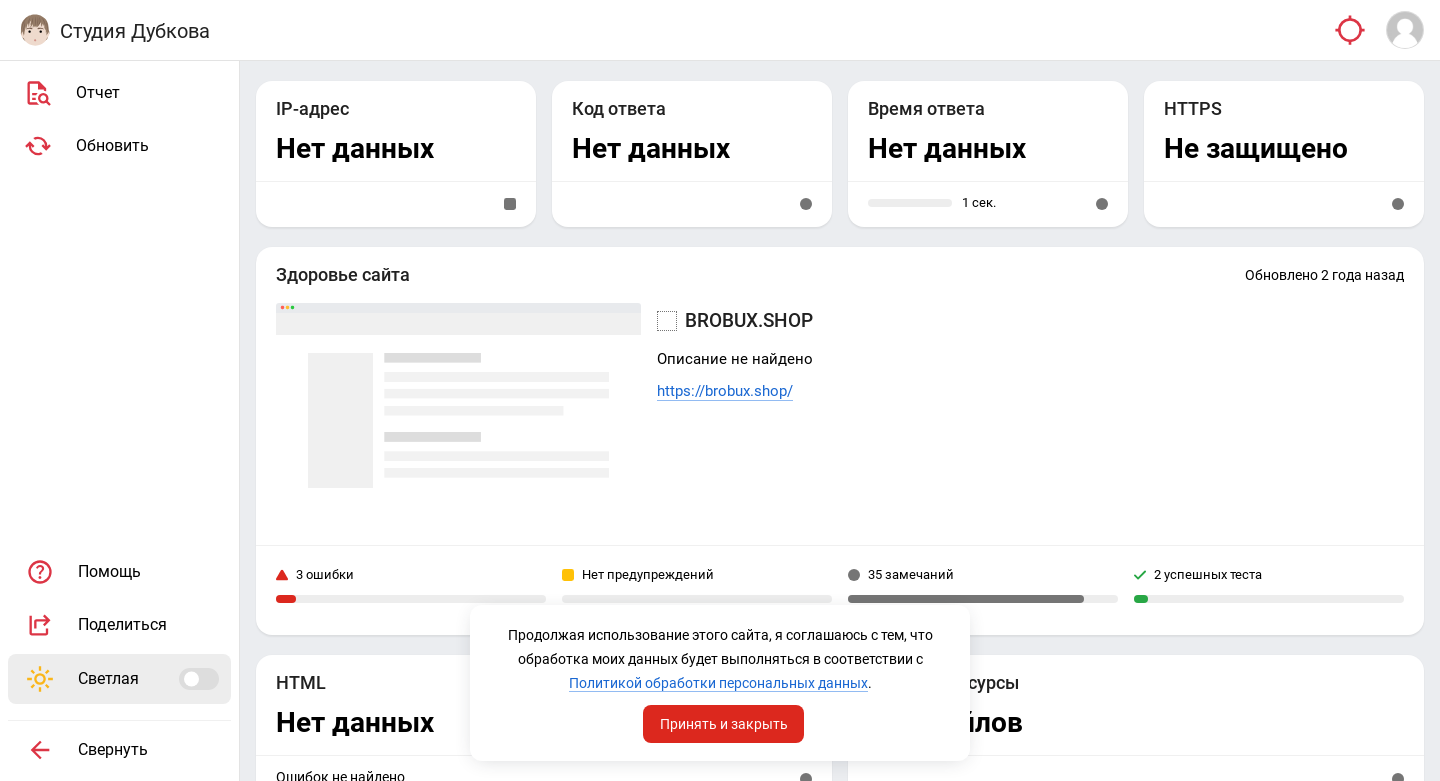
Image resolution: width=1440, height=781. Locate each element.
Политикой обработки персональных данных (718, 683)
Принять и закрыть (724, 724)
